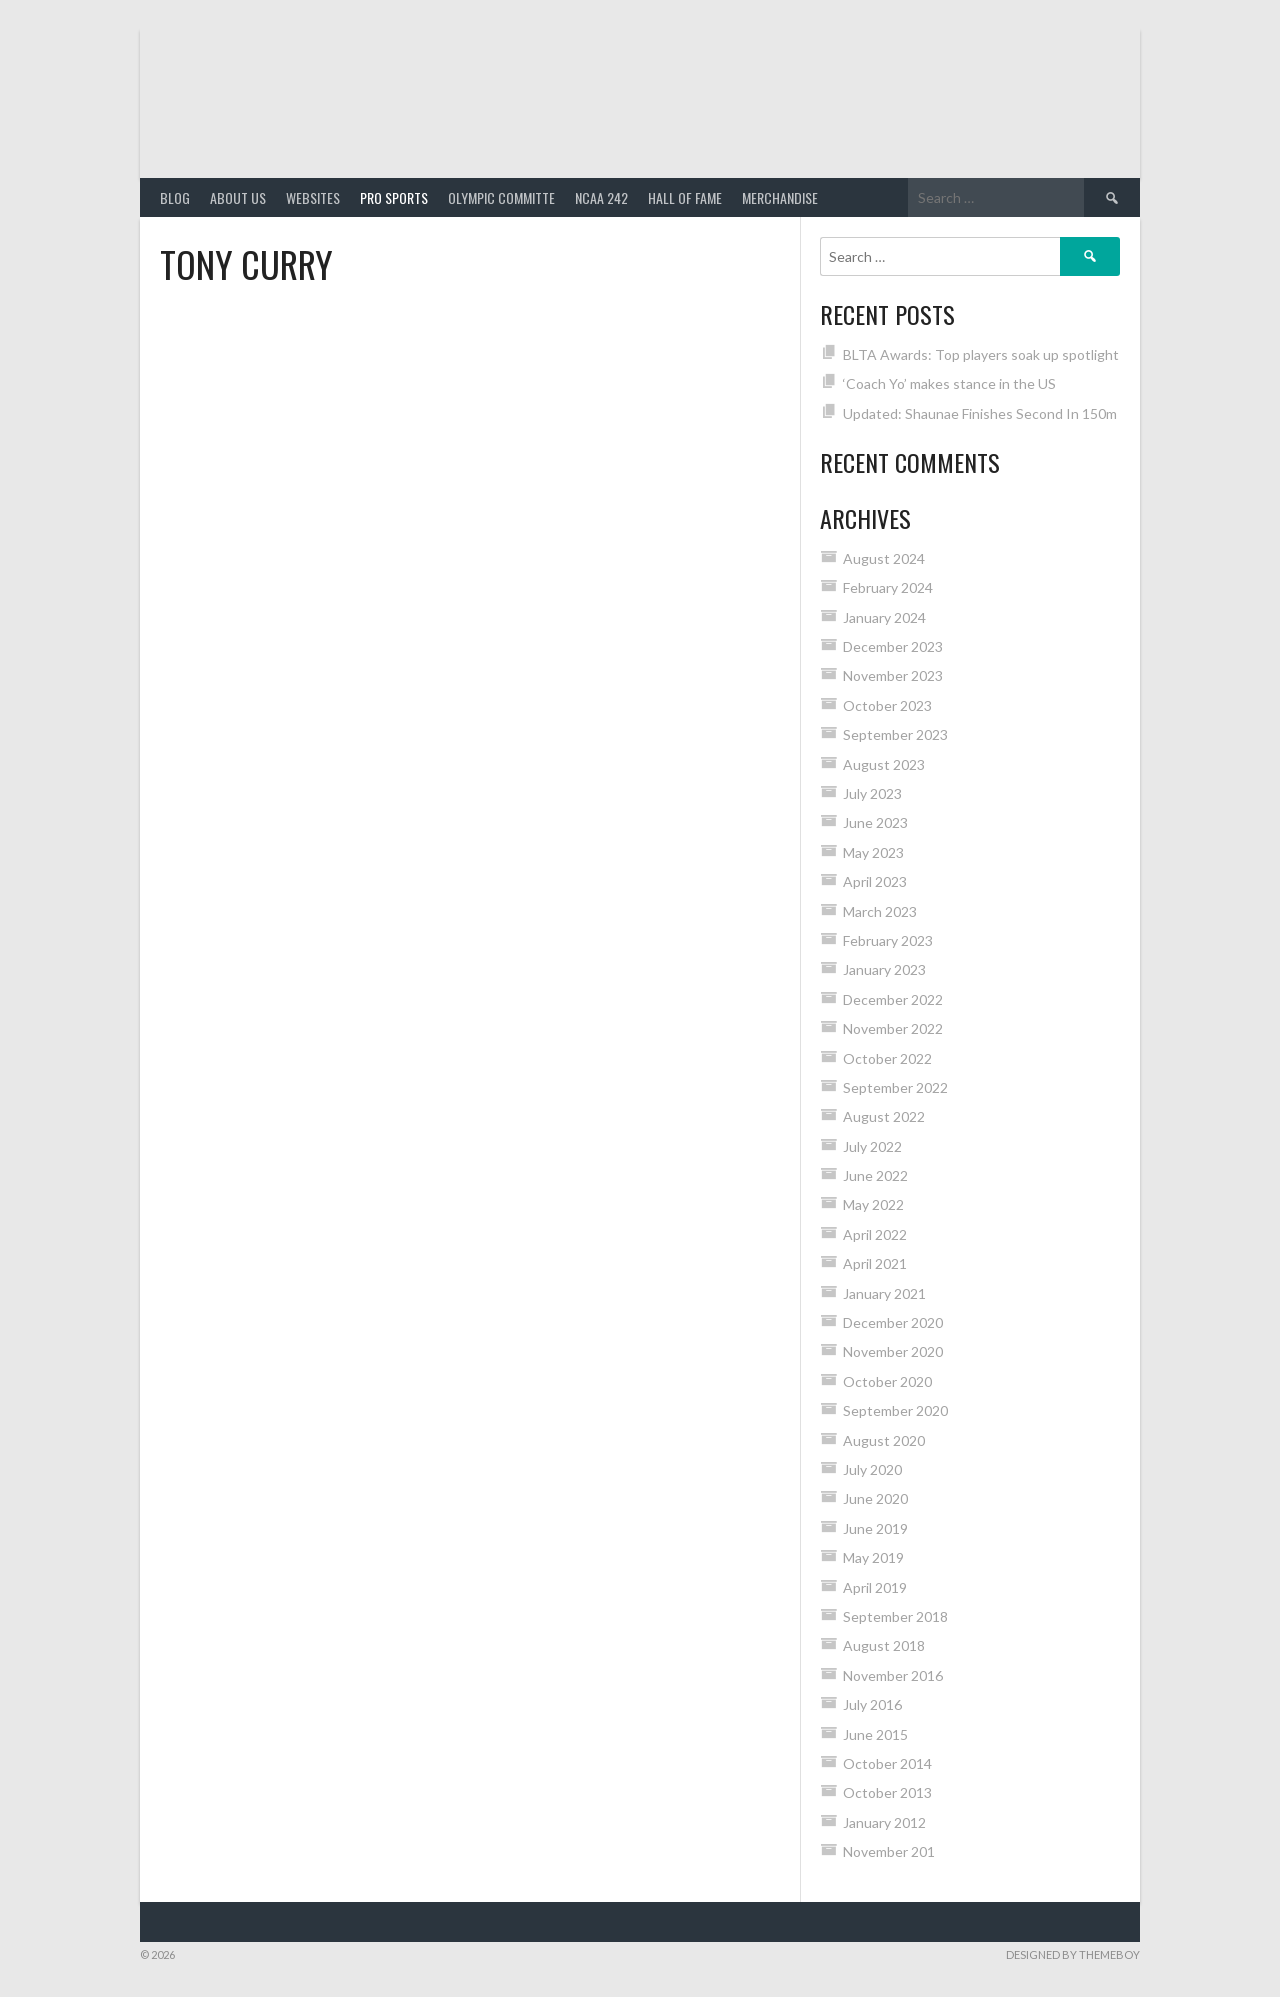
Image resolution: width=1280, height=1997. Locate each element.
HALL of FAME (685, 197)
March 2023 (880, 911)
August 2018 (884, 1645)
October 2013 (887, 1792)
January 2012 (884, 1822)
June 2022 (875, 1175)
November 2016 (893, 1675)
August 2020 (884, 1440)
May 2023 (873, 852)
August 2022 (884, 1116)
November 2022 (893, 1028)
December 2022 (893, 999)
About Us (238, 197)
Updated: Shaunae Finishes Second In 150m (980, 413)
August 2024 (884, 558)
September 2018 (895, 1616)
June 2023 (875, 822)
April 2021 (875, 1263)
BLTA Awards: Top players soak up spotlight (981, 354)
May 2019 (873, 1557)
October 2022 (887, 1058)
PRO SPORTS (394, 197)
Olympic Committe (501, 197)
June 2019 (875, 1528)
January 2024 (884, 617)
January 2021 (884, 1293)
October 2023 (887, 705)
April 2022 (875, 1234)
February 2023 (888, 940)
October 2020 (887, 1381)
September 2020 (895, 1410)
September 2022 (895, 1087)
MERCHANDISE (780, 197)
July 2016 (872, 1704)
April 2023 (875, 881)
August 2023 (884, 764)
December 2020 (893, 1322)
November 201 (889, 1851)
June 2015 (875, 1734)
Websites (313, 197)
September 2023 (895, 734)
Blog (175, 197)
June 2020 (875, 1498)
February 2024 (888, 587)
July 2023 (872, 793)
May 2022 (873, 1204)
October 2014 (887, 1763)
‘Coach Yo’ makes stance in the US (949, 383)
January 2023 (884, 969)
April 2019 (875, 1587)
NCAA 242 (601, 197)
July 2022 (872, 1146)
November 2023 (893, 675)
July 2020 (872, 1469)
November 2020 (893, 1351)
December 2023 (893, 646)
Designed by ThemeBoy (1073, 1954)
